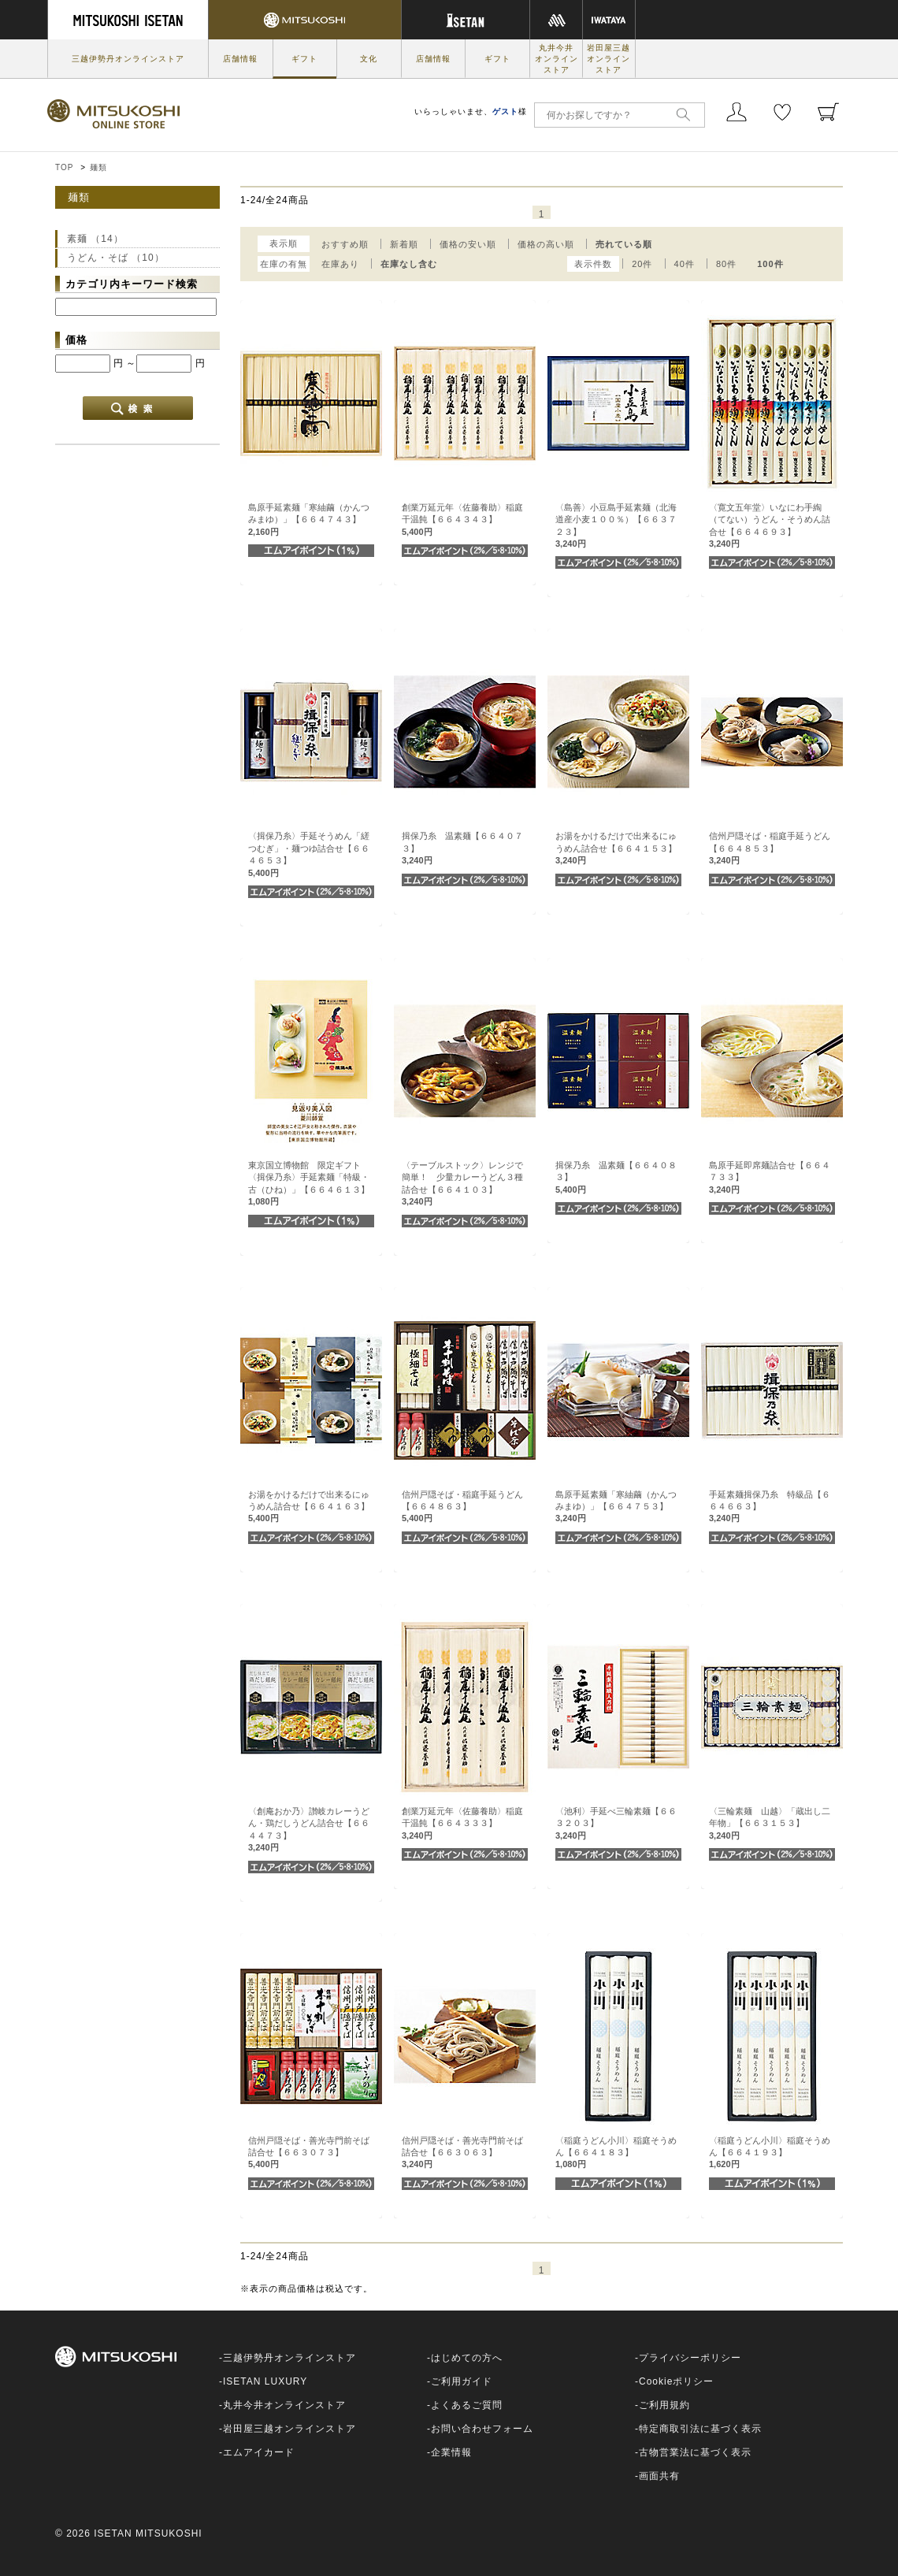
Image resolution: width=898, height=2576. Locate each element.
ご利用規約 (664, 2405)
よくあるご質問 (467, 2405)
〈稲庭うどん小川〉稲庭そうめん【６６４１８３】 (616, 2153)
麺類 (98, 167)
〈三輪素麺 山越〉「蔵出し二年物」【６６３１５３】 (769, 1823)
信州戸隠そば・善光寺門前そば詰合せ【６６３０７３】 (308, 2153)
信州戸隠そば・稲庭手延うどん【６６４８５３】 (769, 848)
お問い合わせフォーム (482, 2428)
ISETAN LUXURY (265, 2381)
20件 (642, 264)
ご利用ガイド (461, 2381)
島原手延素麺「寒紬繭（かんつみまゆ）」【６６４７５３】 (616, 1507)
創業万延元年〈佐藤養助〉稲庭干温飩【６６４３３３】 (462, 1823)
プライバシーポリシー (690, 2357)
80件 (726, 264)
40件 (684, 264)
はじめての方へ (467, 2357)
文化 (368, 58)
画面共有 (659, 2475)
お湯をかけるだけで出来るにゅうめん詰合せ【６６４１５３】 (616, 848)
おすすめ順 (345, 244)
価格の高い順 (546, 244)
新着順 (404, 244)
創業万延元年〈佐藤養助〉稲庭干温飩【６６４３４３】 (462, 519)
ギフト (304, 58)
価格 (76, 340)
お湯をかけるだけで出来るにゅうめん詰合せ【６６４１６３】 (308, 1507)
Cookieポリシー (676, 2381)
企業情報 (451, 2452)
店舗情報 (240, 58)
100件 (770, 264)
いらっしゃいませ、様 (470, 111)
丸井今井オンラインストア (556, 58)
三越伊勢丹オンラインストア (128, 58)
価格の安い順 (468, 244)
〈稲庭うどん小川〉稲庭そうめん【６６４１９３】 (769, 2153)
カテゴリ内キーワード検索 (131, 284)
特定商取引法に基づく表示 (700, 2428)
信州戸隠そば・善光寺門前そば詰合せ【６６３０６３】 (462, 2153)
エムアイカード (259, 2452)
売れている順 (624, 244)
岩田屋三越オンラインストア (608, 58)
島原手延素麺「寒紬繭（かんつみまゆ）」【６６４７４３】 (308, 519)
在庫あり (340, 264)
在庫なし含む (408, 264)
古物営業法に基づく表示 (695, 2452)
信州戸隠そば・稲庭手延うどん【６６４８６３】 (462, 1507)
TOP (64, 167)
